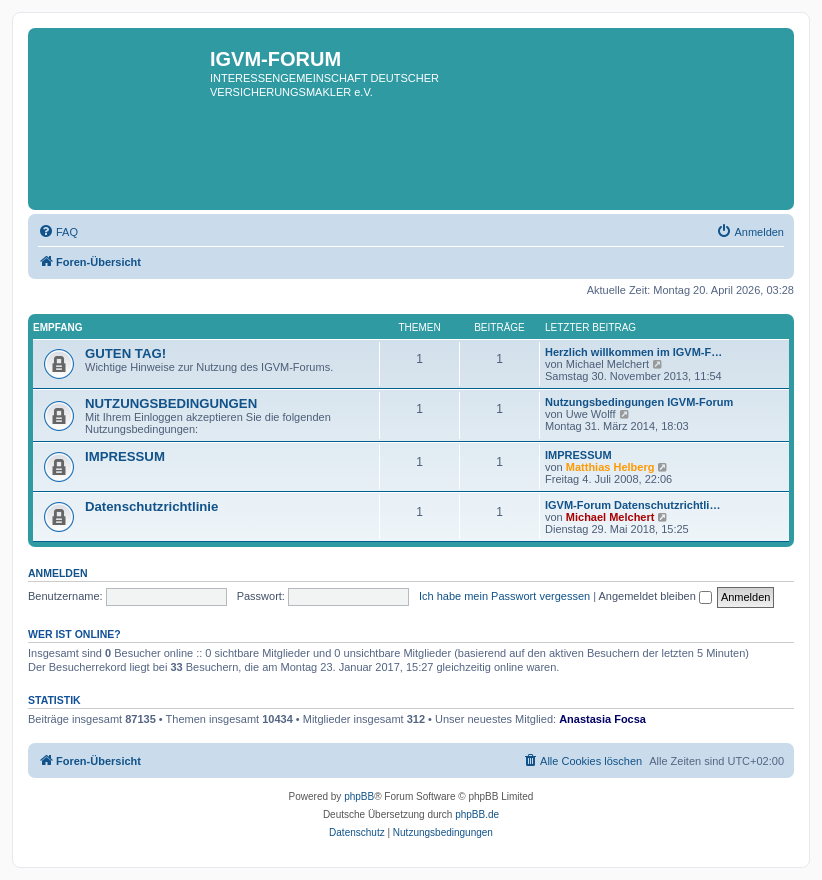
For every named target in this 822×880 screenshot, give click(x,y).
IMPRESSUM (125, 456)
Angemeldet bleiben (655, 596)
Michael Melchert (610, 517)
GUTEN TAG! (125, 353)
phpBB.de (477, 814)
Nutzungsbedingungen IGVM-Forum (639, 402)
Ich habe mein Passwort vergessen (504, 596)
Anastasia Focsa (602, 719)
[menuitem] (58, 232)
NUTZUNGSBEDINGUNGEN (171, 403)
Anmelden (58, 573)
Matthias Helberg (610, 467)
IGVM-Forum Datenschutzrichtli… (632, 505)
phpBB (359, 796)
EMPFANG (57, 327)
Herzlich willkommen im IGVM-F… (633, 352)
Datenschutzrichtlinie (151, 506)
